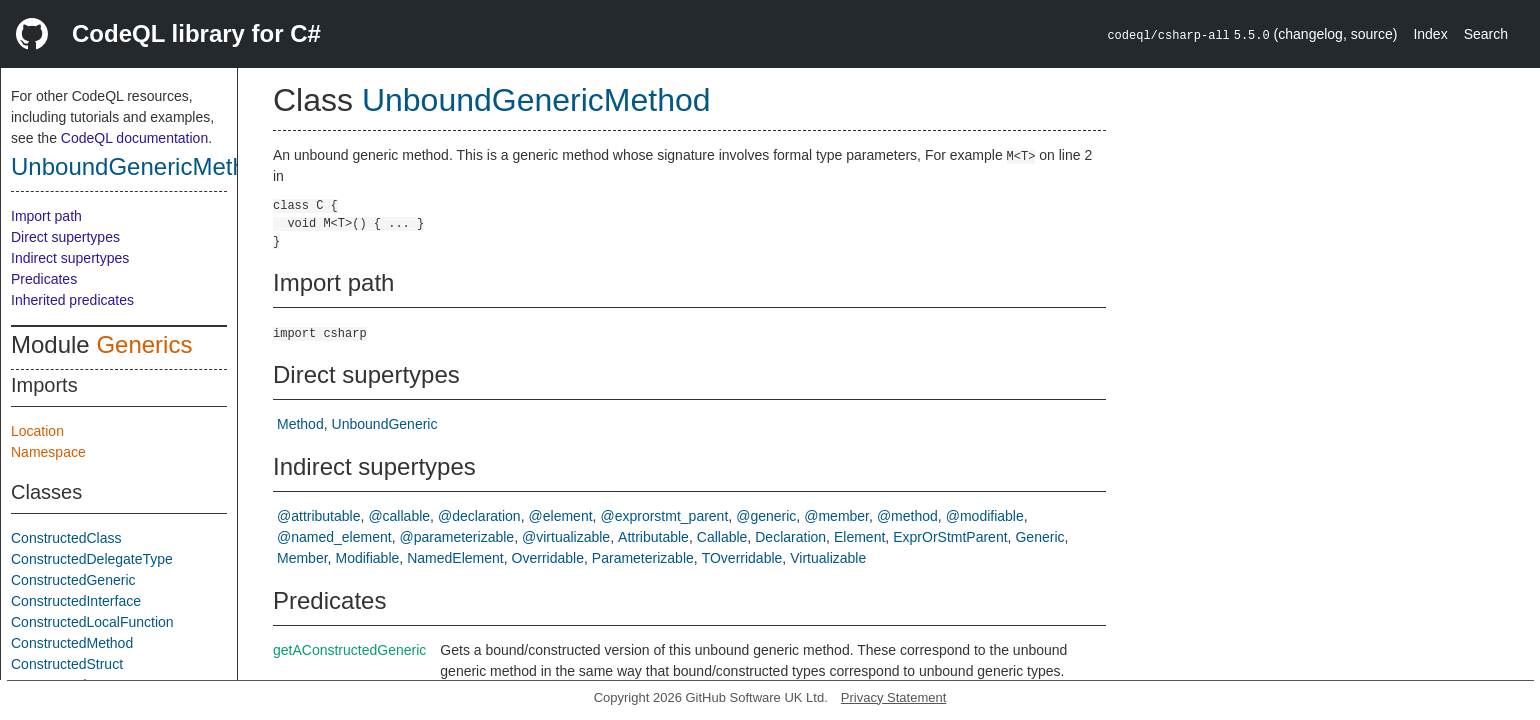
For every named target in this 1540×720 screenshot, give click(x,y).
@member (836, 516)
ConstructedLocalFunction (92, 622)
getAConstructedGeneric (349, 650)
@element (561, 516)
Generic (1039, 537)
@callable (399, 516)
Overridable (548, 558)
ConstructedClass (66, 538)
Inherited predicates (72, 300)
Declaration (790, 537)
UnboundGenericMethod (142, 166)
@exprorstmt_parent (664, 516)
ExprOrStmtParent (950, 537)
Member (302, 558)
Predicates (44, 279)
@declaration (479, 516)
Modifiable (367, 558)
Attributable (653, 537)
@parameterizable (457, 537)
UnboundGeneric (385, 424)
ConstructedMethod (72, 643)
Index (1430, 34)
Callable (722, 537)
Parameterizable (643, 558)
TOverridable (742, 558)
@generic (766, 516)
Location (37, 431)
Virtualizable (828, 558)
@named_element (334, 537)
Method (300, 424)
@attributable (318, 516)
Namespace (48, 452)
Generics (144, 344)
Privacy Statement (894, 697)
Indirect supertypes (70, 258)
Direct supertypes (65, 237)
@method (907, 516)
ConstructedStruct (67, 664)
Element (859, 537)
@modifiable (985, 516)
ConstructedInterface (76, 601)
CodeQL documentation (134, 138)
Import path (46, 216)
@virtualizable (566, 537)
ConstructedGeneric (73, 580)
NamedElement (455, 558)
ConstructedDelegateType (92, 559)
